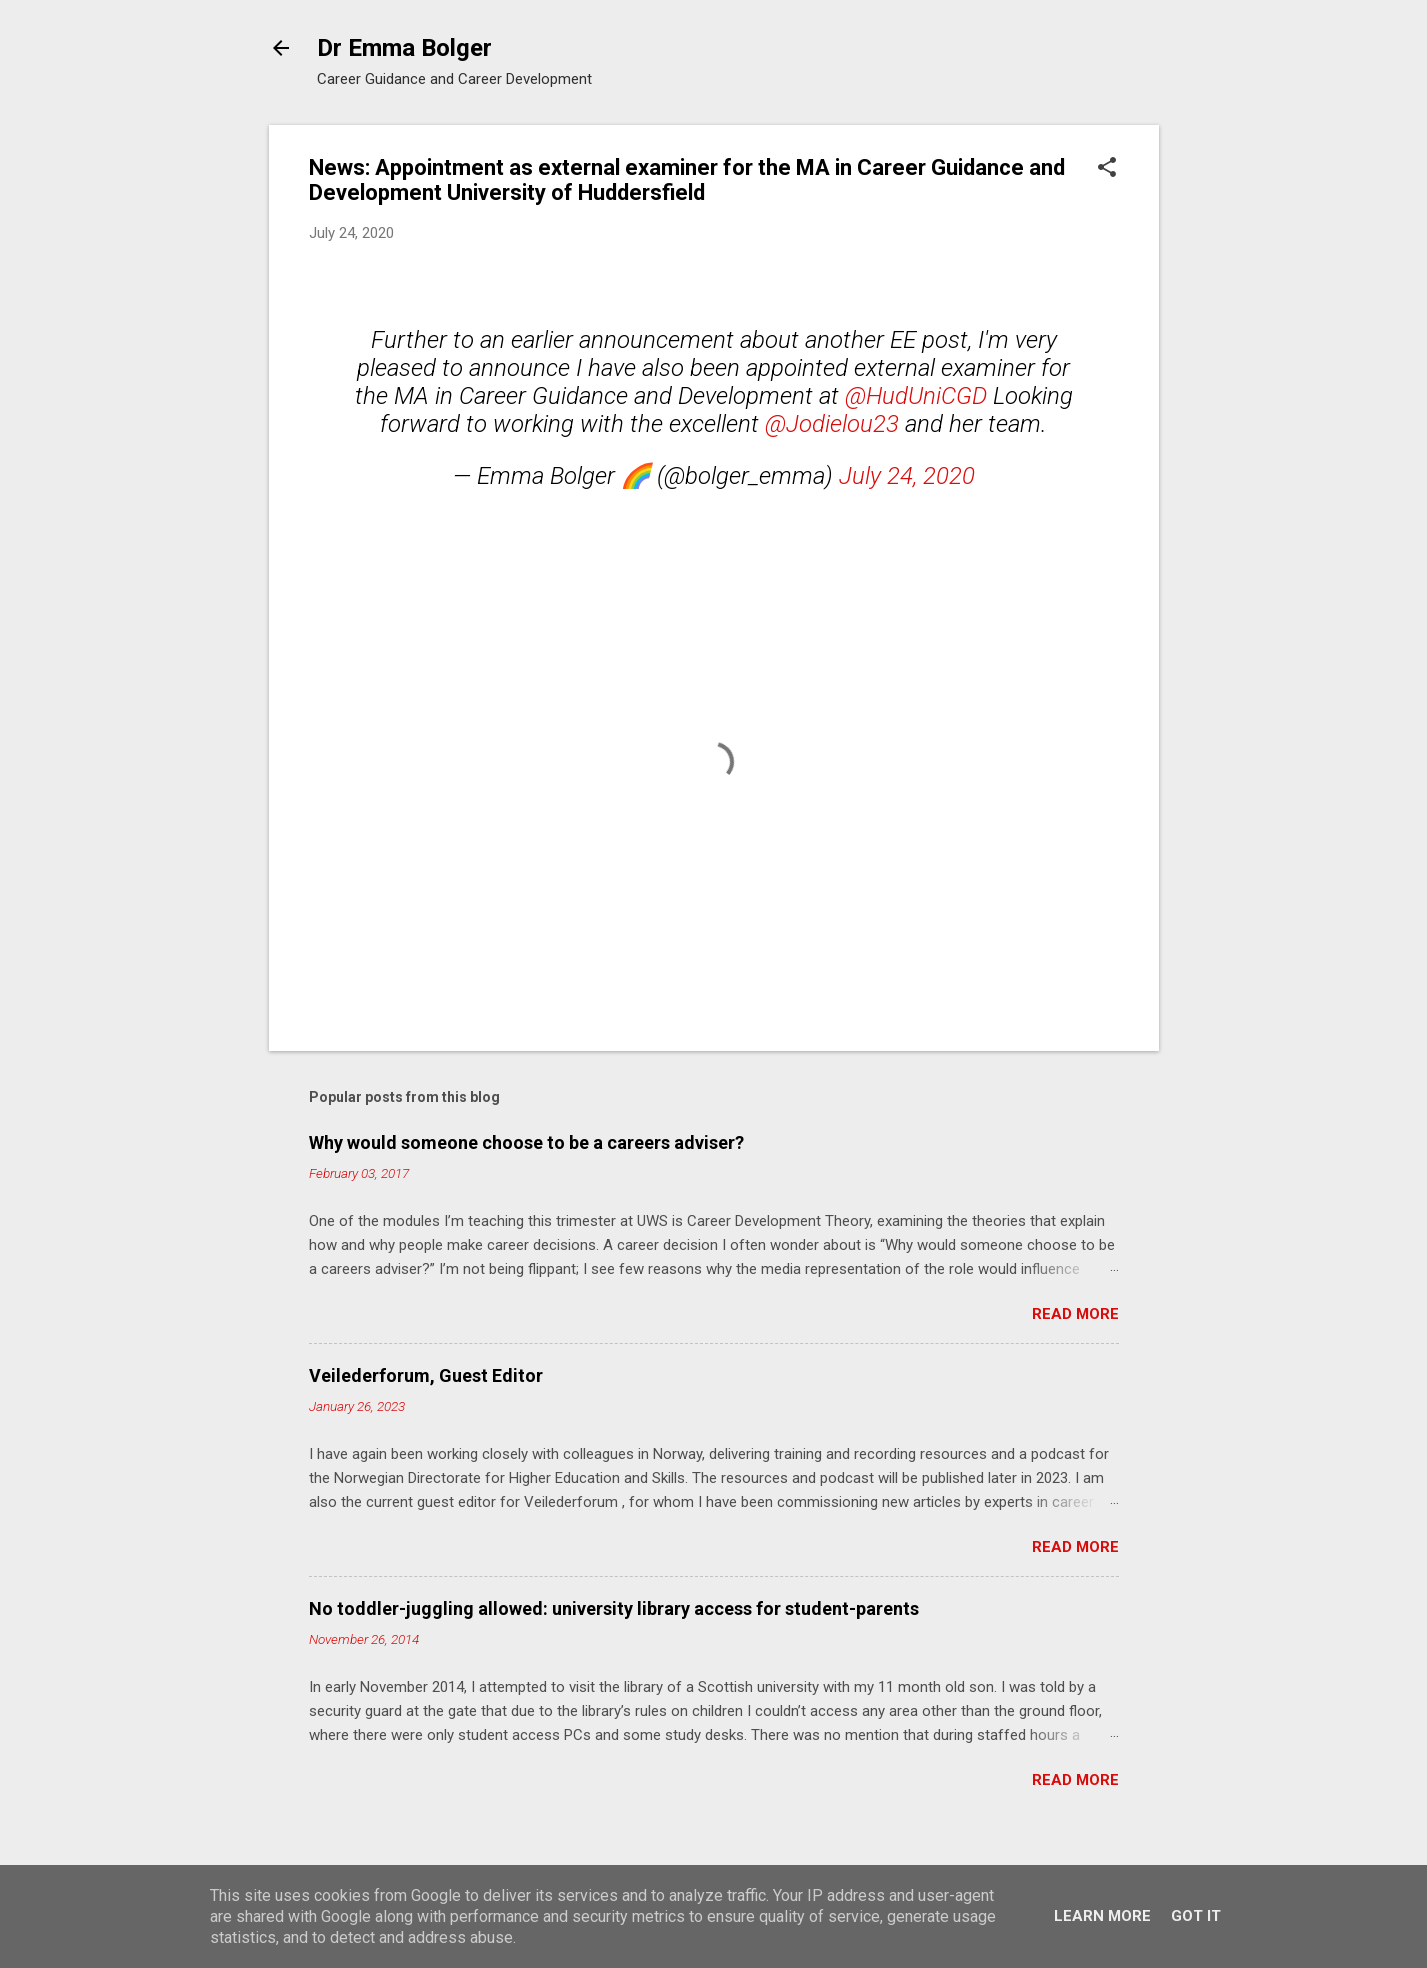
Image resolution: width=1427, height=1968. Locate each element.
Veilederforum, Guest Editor (426, 1375)
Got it (1196, 1916)
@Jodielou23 (832, 424)
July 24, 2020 (907, 476)
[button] (1107, 169)
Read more (1075, 1314)
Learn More (1102, 1916)
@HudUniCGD (916, 396)
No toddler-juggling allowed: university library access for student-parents (614, 1608)
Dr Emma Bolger (404, 48)
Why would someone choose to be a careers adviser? (526, 1142)
